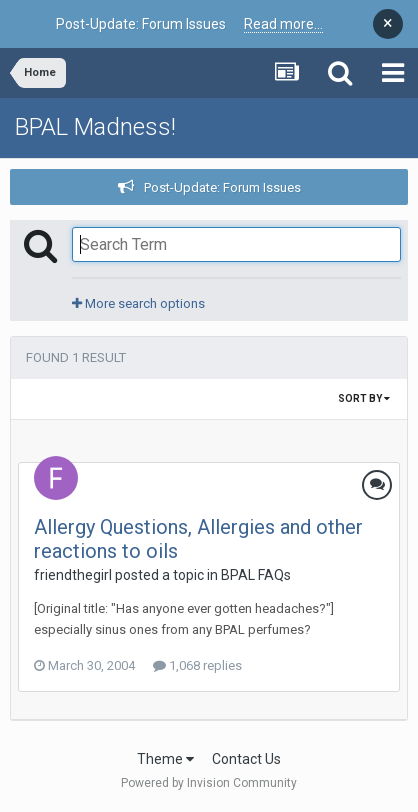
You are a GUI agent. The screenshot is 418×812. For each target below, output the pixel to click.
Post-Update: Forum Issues (222, 187)
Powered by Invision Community (209, 783)
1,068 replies (197, 665)
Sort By (364, 398)
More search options (138, 303)
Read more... (283, 24)
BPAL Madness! (95, 127)
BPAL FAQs (256, 575)
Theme (165, 759)
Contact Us (246, 759)
